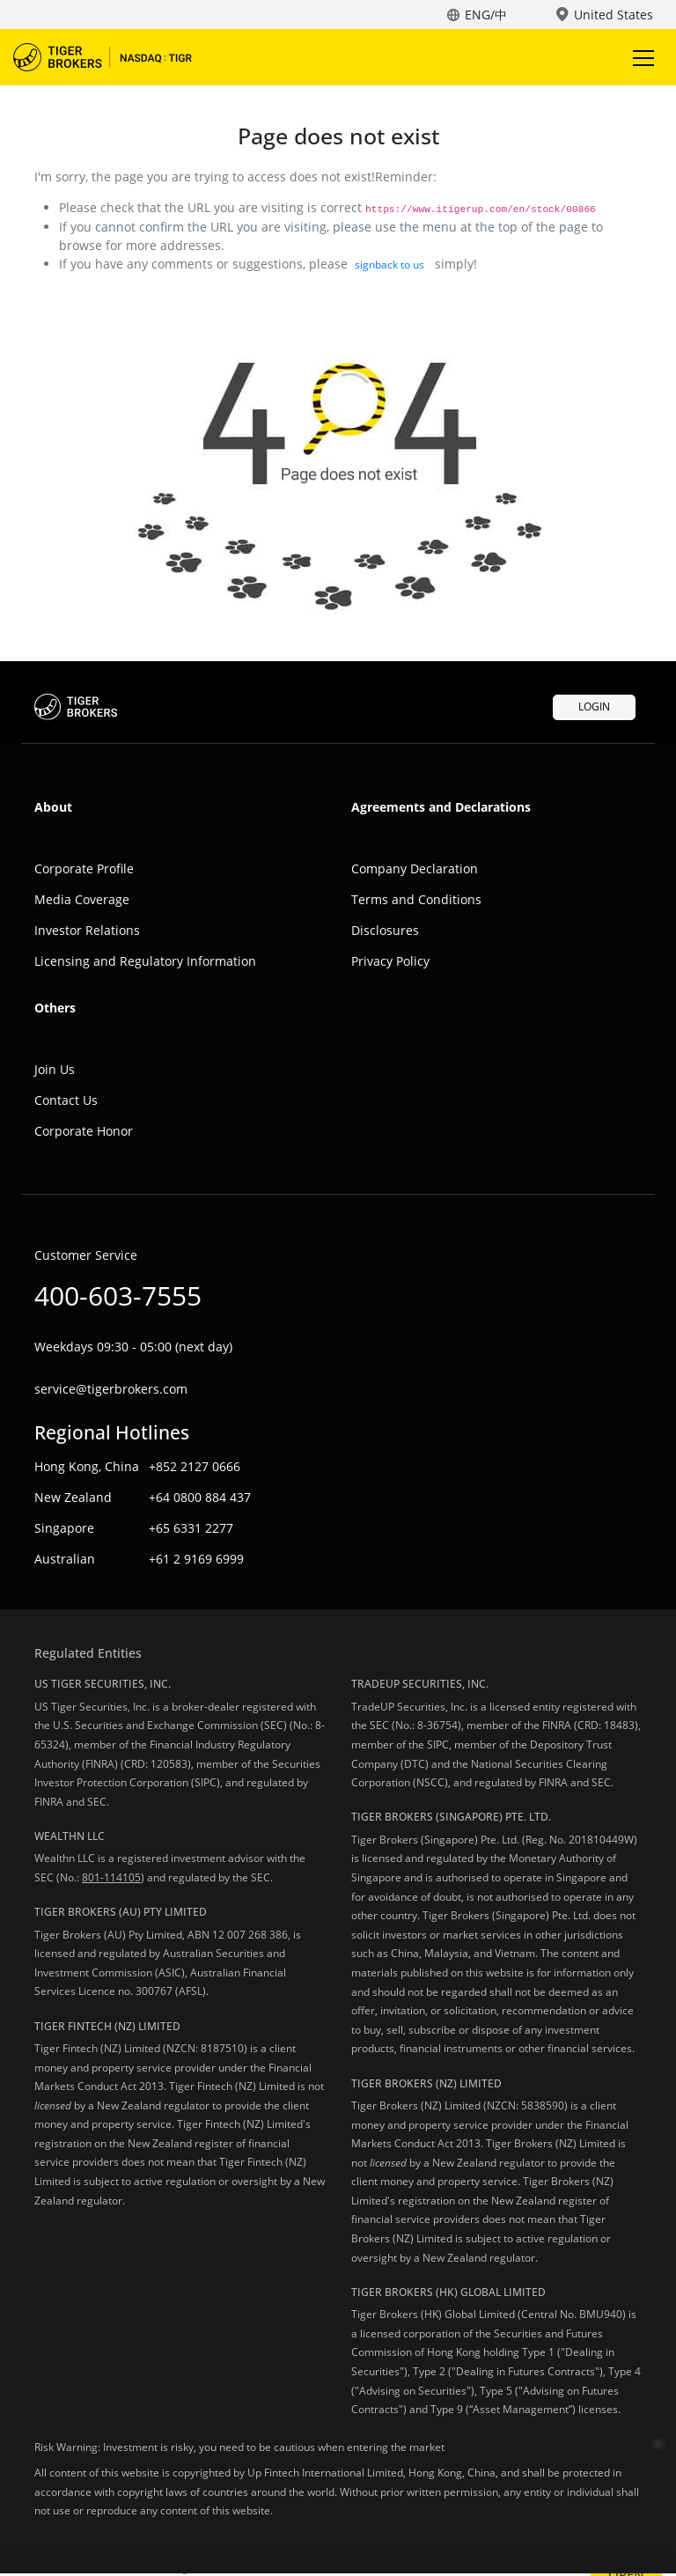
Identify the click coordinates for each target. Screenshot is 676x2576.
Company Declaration (414, 868)
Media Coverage (81, 899)
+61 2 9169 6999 (196, 1558)
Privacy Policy (390, 961)
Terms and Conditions (416, 899)
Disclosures (385, 930)
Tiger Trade (114, 57)
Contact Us (66, 1100)
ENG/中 (486, 14)
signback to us (389, 264)
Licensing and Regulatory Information (145, 961)
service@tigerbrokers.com (110, 1388)
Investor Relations (87, 930)
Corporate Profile (84, 868)
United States (613, 14)
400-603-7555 (118, 1295)
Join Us (54, 1069)
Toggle (641, 57)
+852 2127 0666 (194, 1466)
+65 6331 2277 (191, 1528)
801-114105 (111, 1877)
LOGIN (594, 706)
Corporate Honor (83, 1130)
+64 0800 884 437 (200, 1497)
